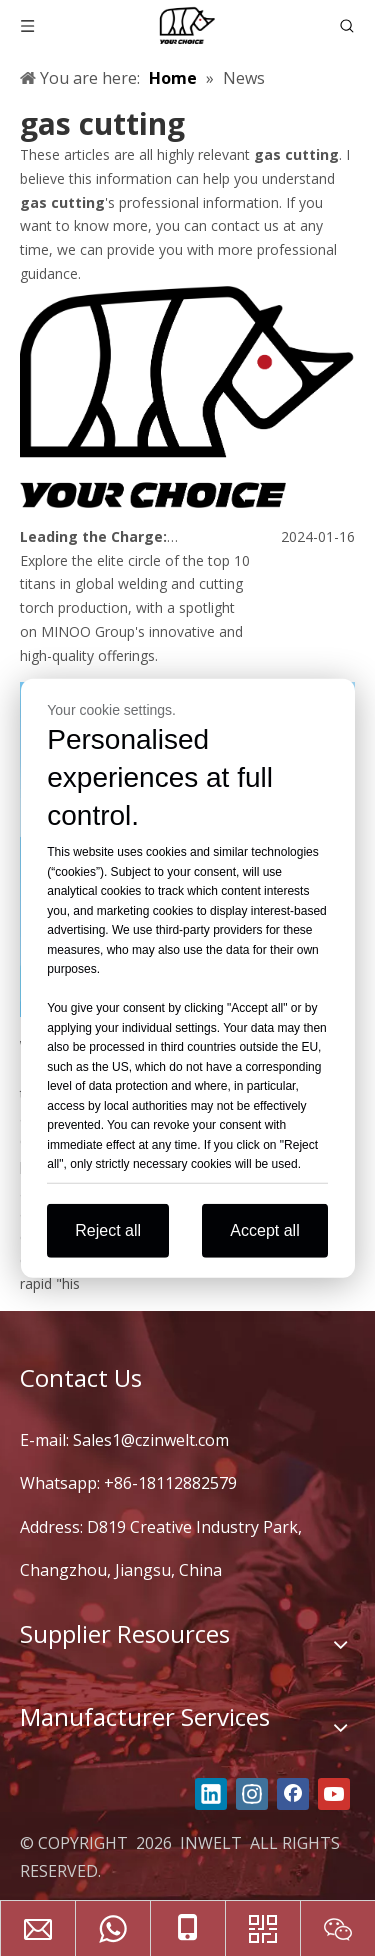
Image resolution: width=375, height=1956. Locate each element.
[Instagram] (252, 1794)
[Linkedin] (211, 1794)
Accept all (264, 1229)
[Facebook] (293, 1794)
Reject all (108, 1229)
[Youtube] (334, 1794)
